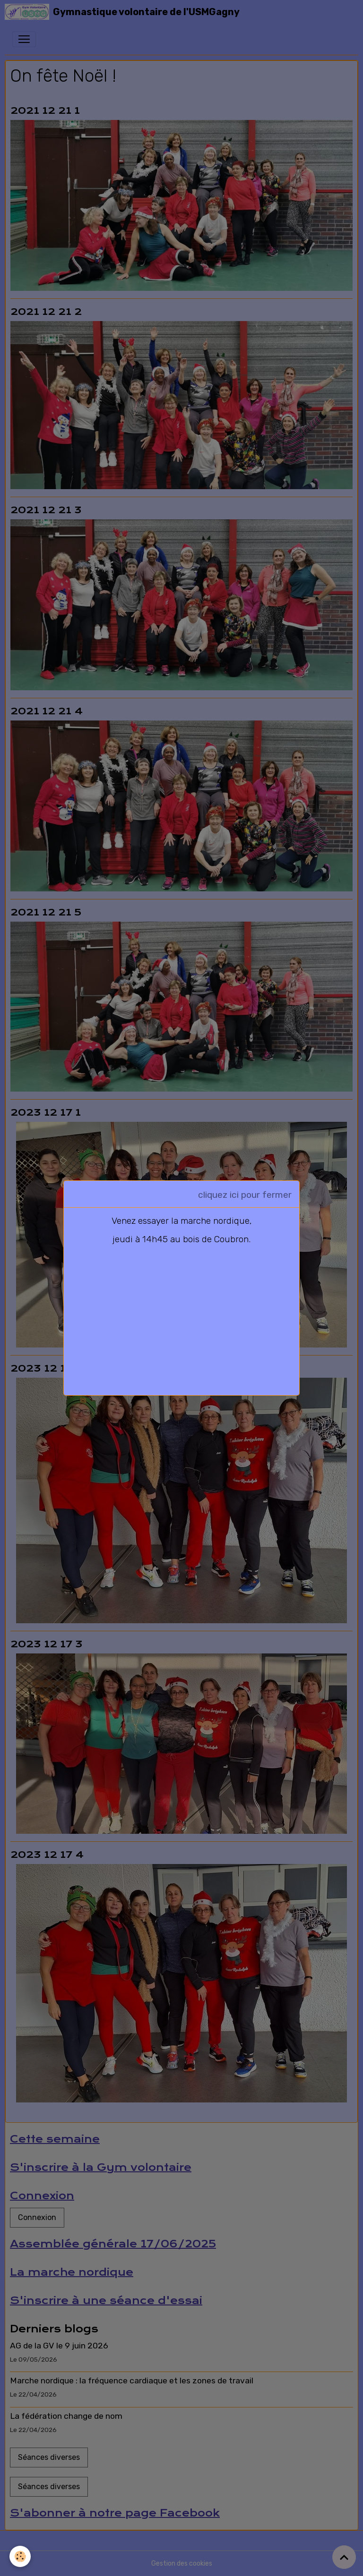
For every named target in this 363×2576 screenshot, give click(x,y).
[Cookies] (20, 2556)
